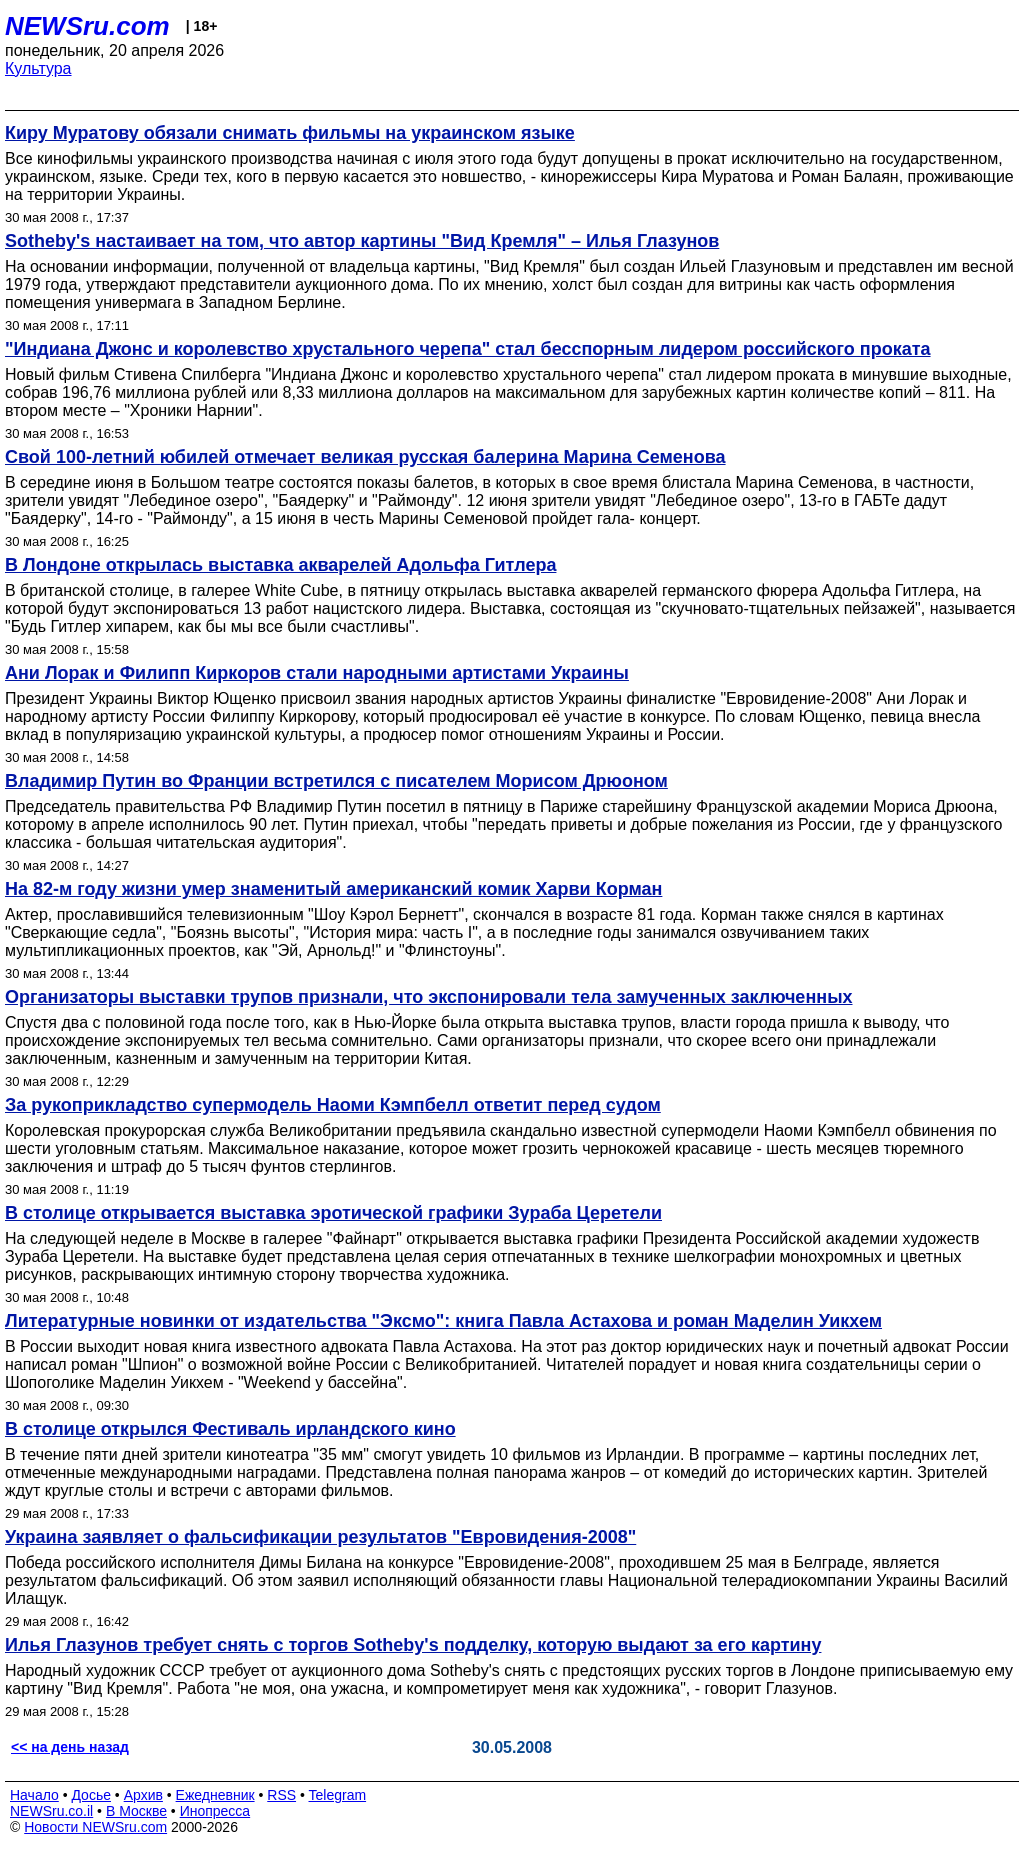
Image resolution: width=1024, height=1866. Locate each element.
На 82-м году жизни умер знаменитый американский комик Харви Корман (333, 889)
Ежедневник (215, 1795)
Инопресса (215, 1811)
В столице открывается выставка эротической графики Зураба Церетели (333, 1213)
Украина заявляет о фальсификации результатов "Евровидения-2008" (320, 1537)
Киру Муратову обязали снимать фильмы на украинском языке (290, 133)
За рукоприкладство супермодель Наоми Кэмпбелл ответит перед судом (333, 1105)
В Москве (136, 1811)
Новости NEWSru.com (95, 1827)
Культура (38, 68)
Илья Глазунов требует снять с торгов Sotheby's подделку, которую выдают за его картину (413, 1645)
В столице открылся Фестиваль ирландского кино (230, 1429)
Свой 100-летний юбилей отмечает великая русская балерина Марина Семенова (365, 457)
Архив (143, 1795)
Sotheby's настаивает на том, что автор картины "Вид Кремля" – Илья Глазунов (362, 241)
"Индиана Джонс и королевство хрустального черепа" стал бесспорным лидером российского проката (468, 349)
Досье (91, 1795)
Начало (34, 1795)
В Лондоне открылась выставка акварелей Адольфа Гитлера (280, 565)
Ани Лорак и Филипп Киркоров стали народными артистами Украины (317, 673)
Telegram (338, 1795)
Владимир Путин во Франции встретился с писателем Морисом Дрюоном (336, 781)
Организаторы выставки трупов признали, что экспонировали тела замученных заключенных (429, 997)
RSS (281, 1795)
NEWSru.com (87, 26)
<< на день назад (70, 1747)
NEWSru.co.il (51, 1811)
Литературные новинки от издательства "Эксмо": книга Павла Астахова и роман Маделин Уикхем (443, 1321)
